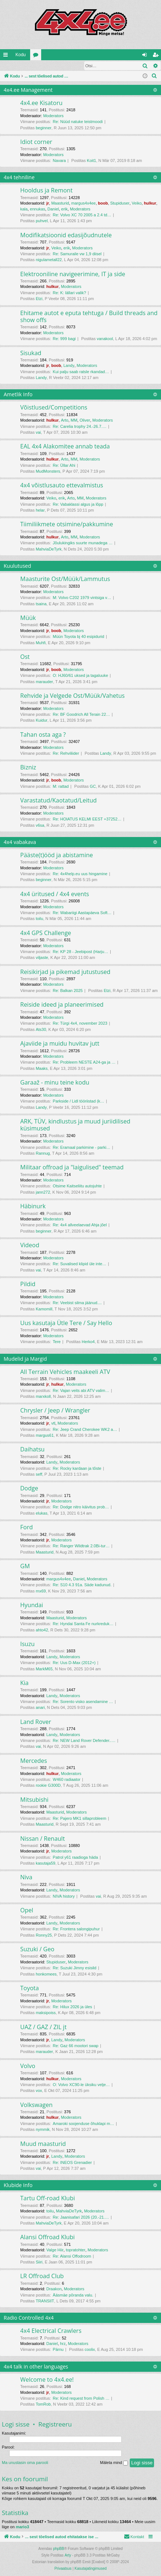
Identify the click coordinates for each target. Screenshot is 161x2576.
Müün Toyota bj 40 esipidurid (78, 637)
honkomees (46, 1974)
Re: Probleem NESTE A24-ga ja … (84, 1062)
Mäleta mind (114, 2463)
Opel (26, 1910)
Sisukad (30, 353)
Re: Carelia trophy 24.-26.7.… (80, 427)
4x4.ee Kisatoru (41, 103)
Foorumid (37, 56)
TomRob (43, 2404)
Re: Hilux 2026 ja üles (72, 2007)
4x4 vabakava (20, 842)
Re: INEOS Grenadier (72, 2163)
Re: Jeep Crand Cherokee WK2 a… (85, 1430)
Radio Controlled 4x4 (29, 2318)
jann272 (43, 1192)
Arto (64, 420)
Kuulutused (17, 566)
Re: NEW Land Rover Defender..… (84, 1741)
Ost (25, 657)
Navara (59, 161)
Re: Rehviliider (66, 753)
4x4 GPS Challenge (45, 933)
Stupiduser (120, 203)
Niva (26, 1877)
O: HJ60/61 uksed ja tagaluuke (80, 676)
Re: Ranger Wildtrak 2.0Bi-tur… (81, 1546)
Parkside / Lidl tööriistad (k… (78, 1101)
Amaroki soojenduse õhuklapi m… (83, 2124)
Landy (68, 366)
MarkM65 (44, 1669)
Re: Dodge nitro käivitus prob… (81, 1507)
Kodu (20, 54)
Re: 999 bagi (64, 339)
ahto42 (42, 1630)
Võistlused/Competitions (53, 408)
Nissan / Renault (42, 1839)
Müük (28, 618)
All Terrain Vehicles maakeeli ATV (65, 1372)
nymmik (43, 2130)
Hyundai (31, 1605)
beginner (43, 128)
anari (40, 1708)
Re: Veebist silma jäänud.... (77, 1303)
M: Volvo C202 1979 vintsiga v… (82, 598)
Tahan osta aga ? (43, 735)
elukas (41, 1513)
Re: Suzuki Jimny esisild (75, 1968)
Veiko (137, 203)
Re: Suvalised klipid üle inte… (80, 1264)
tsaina (41, 604)
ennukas (37, 209)
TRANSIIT (45, 2301)
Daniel (53, 209)
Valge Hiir (55, 2250)
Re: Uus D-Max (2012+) (74, 1663)
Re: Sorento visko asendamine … (83, 1702)
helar (40, 510)
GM (25, 1566)
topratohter (75, 2250)
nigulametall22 (49, 260)
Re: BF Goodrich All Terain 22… (81, 714)
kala (24, 209)
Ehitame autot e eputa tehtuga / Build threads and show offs (89, 316)
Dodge (29, 1488)
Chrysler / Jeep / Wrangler (55, 1411)
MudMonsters (48, 471)
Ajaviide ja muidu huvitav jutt (59, 1044)
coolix (90, 2350)
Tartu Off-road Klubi (47, 2198)
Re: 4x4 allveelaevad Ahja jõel (80, 1225)
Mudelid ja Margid (25, 1359)
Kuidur (41, 720)
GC (93, 786)
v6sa (40, 825)
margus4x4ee (83, 203)
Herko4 (88, 1342)
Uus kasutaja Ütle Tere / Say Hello (66, 1323)
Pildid (27, 1284)
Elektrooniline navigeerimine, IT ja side (72, 274)
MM (74, 420)
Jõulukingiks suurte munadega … (83, 543)
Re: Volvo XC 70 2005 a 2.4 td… (82, 215)
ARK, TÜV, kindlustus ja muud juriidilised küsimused (75, 1125)
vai (38, 432)
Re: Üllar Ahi (64, 465)
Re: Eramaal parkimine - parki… (82, 1148)
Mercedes (33, 1761)
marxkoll (43, 1397)
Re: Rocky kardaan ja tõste (77, 1468)
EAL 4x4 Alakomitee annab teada (65, 447)
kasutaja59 (45, 1863)
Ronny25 (44, 1935)
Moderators (53, 116)
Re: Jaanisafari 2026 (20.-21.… (81, 2217)
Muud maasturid (43, 2144)
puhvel (41, 221)
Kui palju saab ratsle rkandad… (81, 372)
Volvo (27, 2066)
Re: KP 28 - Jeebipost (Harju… (80, 952)
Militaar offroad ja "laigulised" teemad (72, 1167)
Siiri (39, 2262)
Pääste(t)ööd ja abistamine (56, 855)
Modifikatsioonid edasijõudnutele (66, 235)
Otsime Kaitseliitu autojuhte (77, 1186)
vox (39, 2091)
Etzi (39, 299)
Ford (26, 1527)
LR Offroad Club (42, 2276)
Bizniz (28, 768)
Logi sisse (16, 65)
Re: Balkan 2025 (68, 991)
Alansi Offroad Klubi (47, 2237)
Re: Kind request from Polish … (81, 2398)
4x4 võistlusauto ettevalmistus (61, 485)
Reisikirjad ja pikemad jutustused (65, 972)
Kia (24, 1683)
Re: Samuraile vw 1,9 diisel (77, 254)
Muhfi (41, 643)
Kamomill (44, 1309)
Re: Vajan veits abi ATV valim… (81, 1391)
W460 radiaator (66, 1780)
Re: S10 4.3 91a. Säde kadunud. (82, 1585)
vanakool (105, 339)
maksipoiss (46, 2013)
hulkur (150, 203)
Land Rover (35, 1722)
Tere (57, 1342)
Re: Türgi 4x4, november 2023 (80, 1023)
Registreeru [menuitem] (157, 56)
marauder (44, 682)
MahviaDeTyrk (48, 549)
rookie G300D (48, 1785)
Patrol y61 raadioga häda (75, 1857)
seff (39, 1474)
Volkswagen (36, 2105)
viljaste (42, 958)
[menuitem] (154, 76)
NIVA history (64, 1896)
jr (47, 203)
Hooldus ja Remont (46, 191)
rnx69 (41, 1591)
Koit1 (91, 161)
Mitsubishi (34, 1800)
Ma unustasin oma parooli (25, 2463)
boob (103, 203)
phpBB (58, 2549)
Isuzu (27, 1644)
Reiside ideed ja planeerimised (62, 1005)
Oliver (84, 420)
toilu (39, 919)
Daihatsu (32, 1450)
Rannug (43, 1153)
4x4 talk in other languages (36, 2366)
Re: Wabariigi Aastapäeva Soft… (82, 913)
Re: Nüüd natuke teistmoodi (78, 122)
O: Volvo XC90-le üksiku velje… (81, 2085)
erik (64, 209)
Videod (29, 1245)
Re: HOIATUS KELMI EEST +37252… (87, 819)
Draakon (54, 2289)
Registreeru (48, 65)
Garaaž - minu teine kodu (54, 1083)
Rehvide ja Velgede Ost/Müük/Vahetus (72, 696)
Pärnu (58, 2350)
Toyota (29, 1988)
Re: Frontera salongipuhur (76, 1929)
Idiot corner (36, 142)
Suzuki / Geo (37, 1949)
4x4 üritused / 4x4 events (54, 894)
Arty (68, 2556)
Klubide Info (18, 2185)
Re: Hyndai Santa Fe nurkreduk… (83, 1624)
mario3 (22, 2527)
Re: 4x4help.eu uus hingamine (80, 874)
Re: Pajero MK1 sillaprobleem (80, 1818)
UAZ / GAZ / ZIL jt (43, 2027)
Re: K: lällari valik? (69, 293)
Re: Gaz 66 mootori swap (76, 2046)
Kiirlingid (7, 56)
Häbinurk (33, 1206)
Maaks (41, 1069)
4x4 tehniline (19, 177)
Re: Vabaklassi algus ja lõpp (78, 504)
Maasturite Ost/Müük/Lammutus (65, 579)
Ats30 (41, 1030)
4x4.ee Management (28, 90)
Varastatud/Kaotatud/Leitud (58, 801)
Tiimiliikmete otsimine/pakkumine (66, 524)
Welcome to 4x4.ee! (47, 2380)
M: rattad (61, 786)
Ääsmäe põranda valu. (73, 2295)
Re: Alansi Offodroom (72, 2256)
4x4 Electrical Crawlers (51, 2331)
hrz (62, 2344)
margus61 (45, 1435)
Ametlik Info (18, 394)
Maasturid (60, 203)
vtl (53, 1423)
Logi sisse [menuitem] (146, 56)
